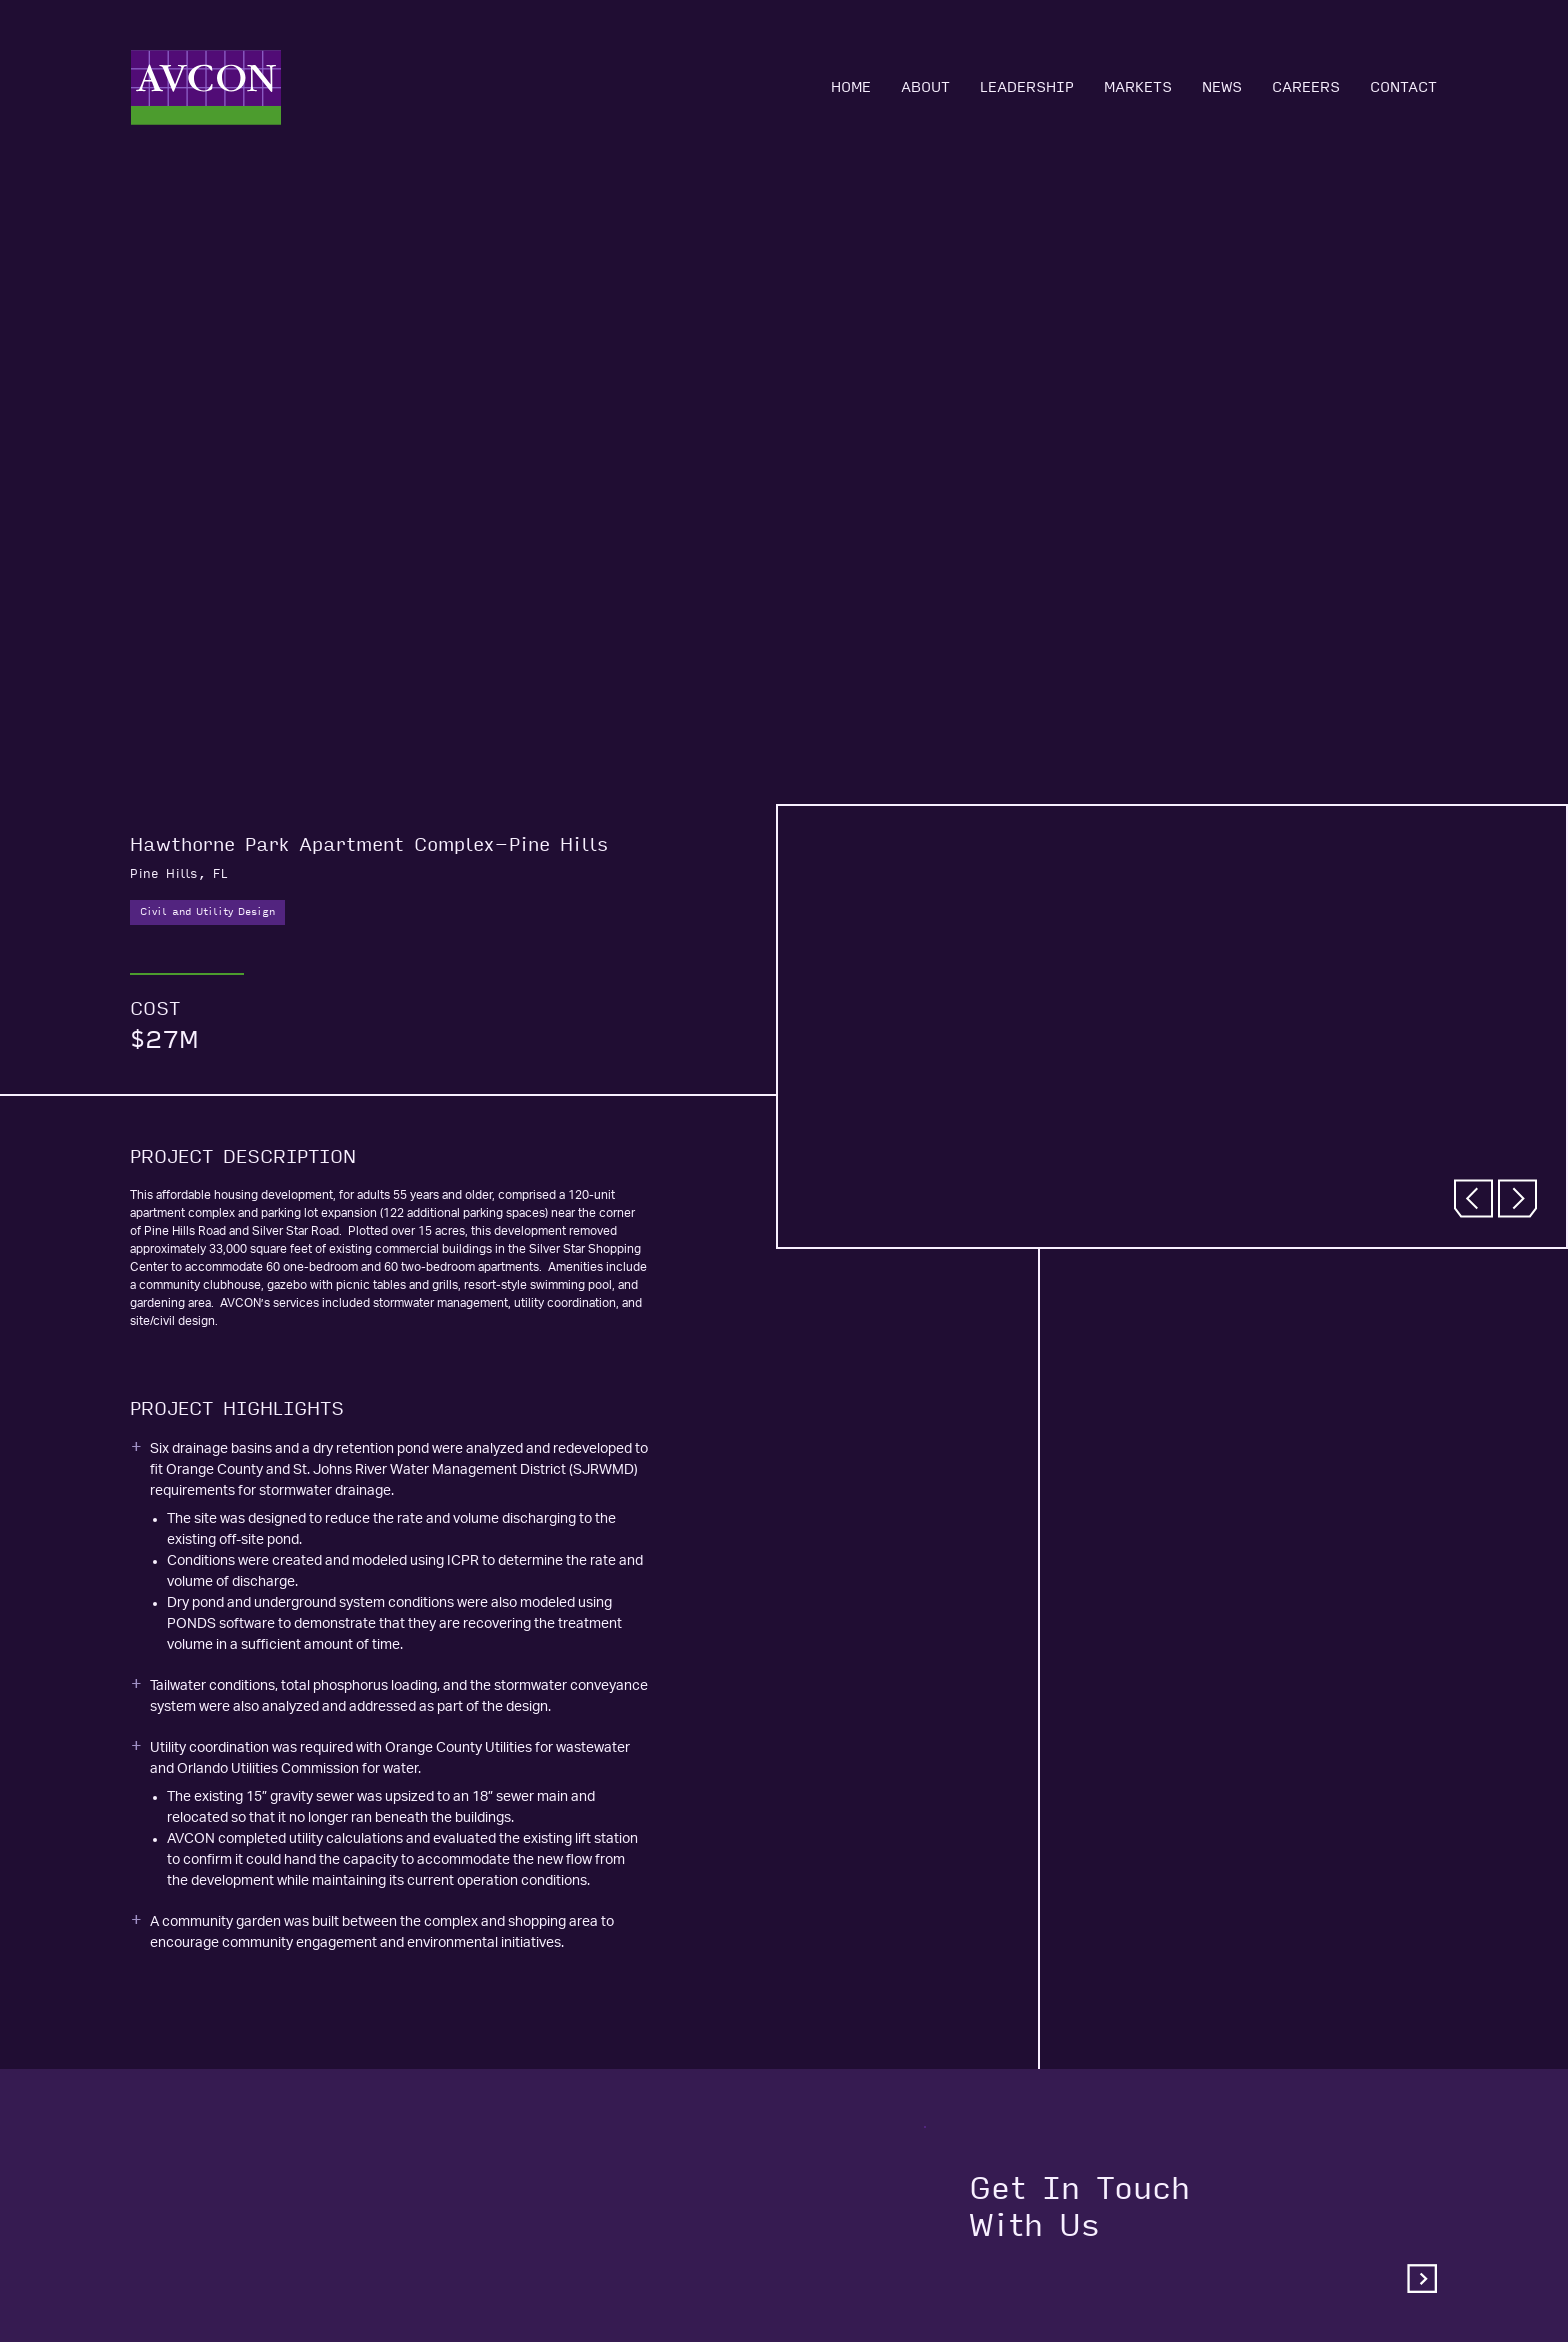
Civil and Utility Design (207, 912)
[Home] (206, 87)
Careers (1306, 87)
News (1222, 87)
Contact (1403, 87)
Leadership (1027, 87)
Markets (1138, 87)
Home (851, 87)
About (925, 87)
